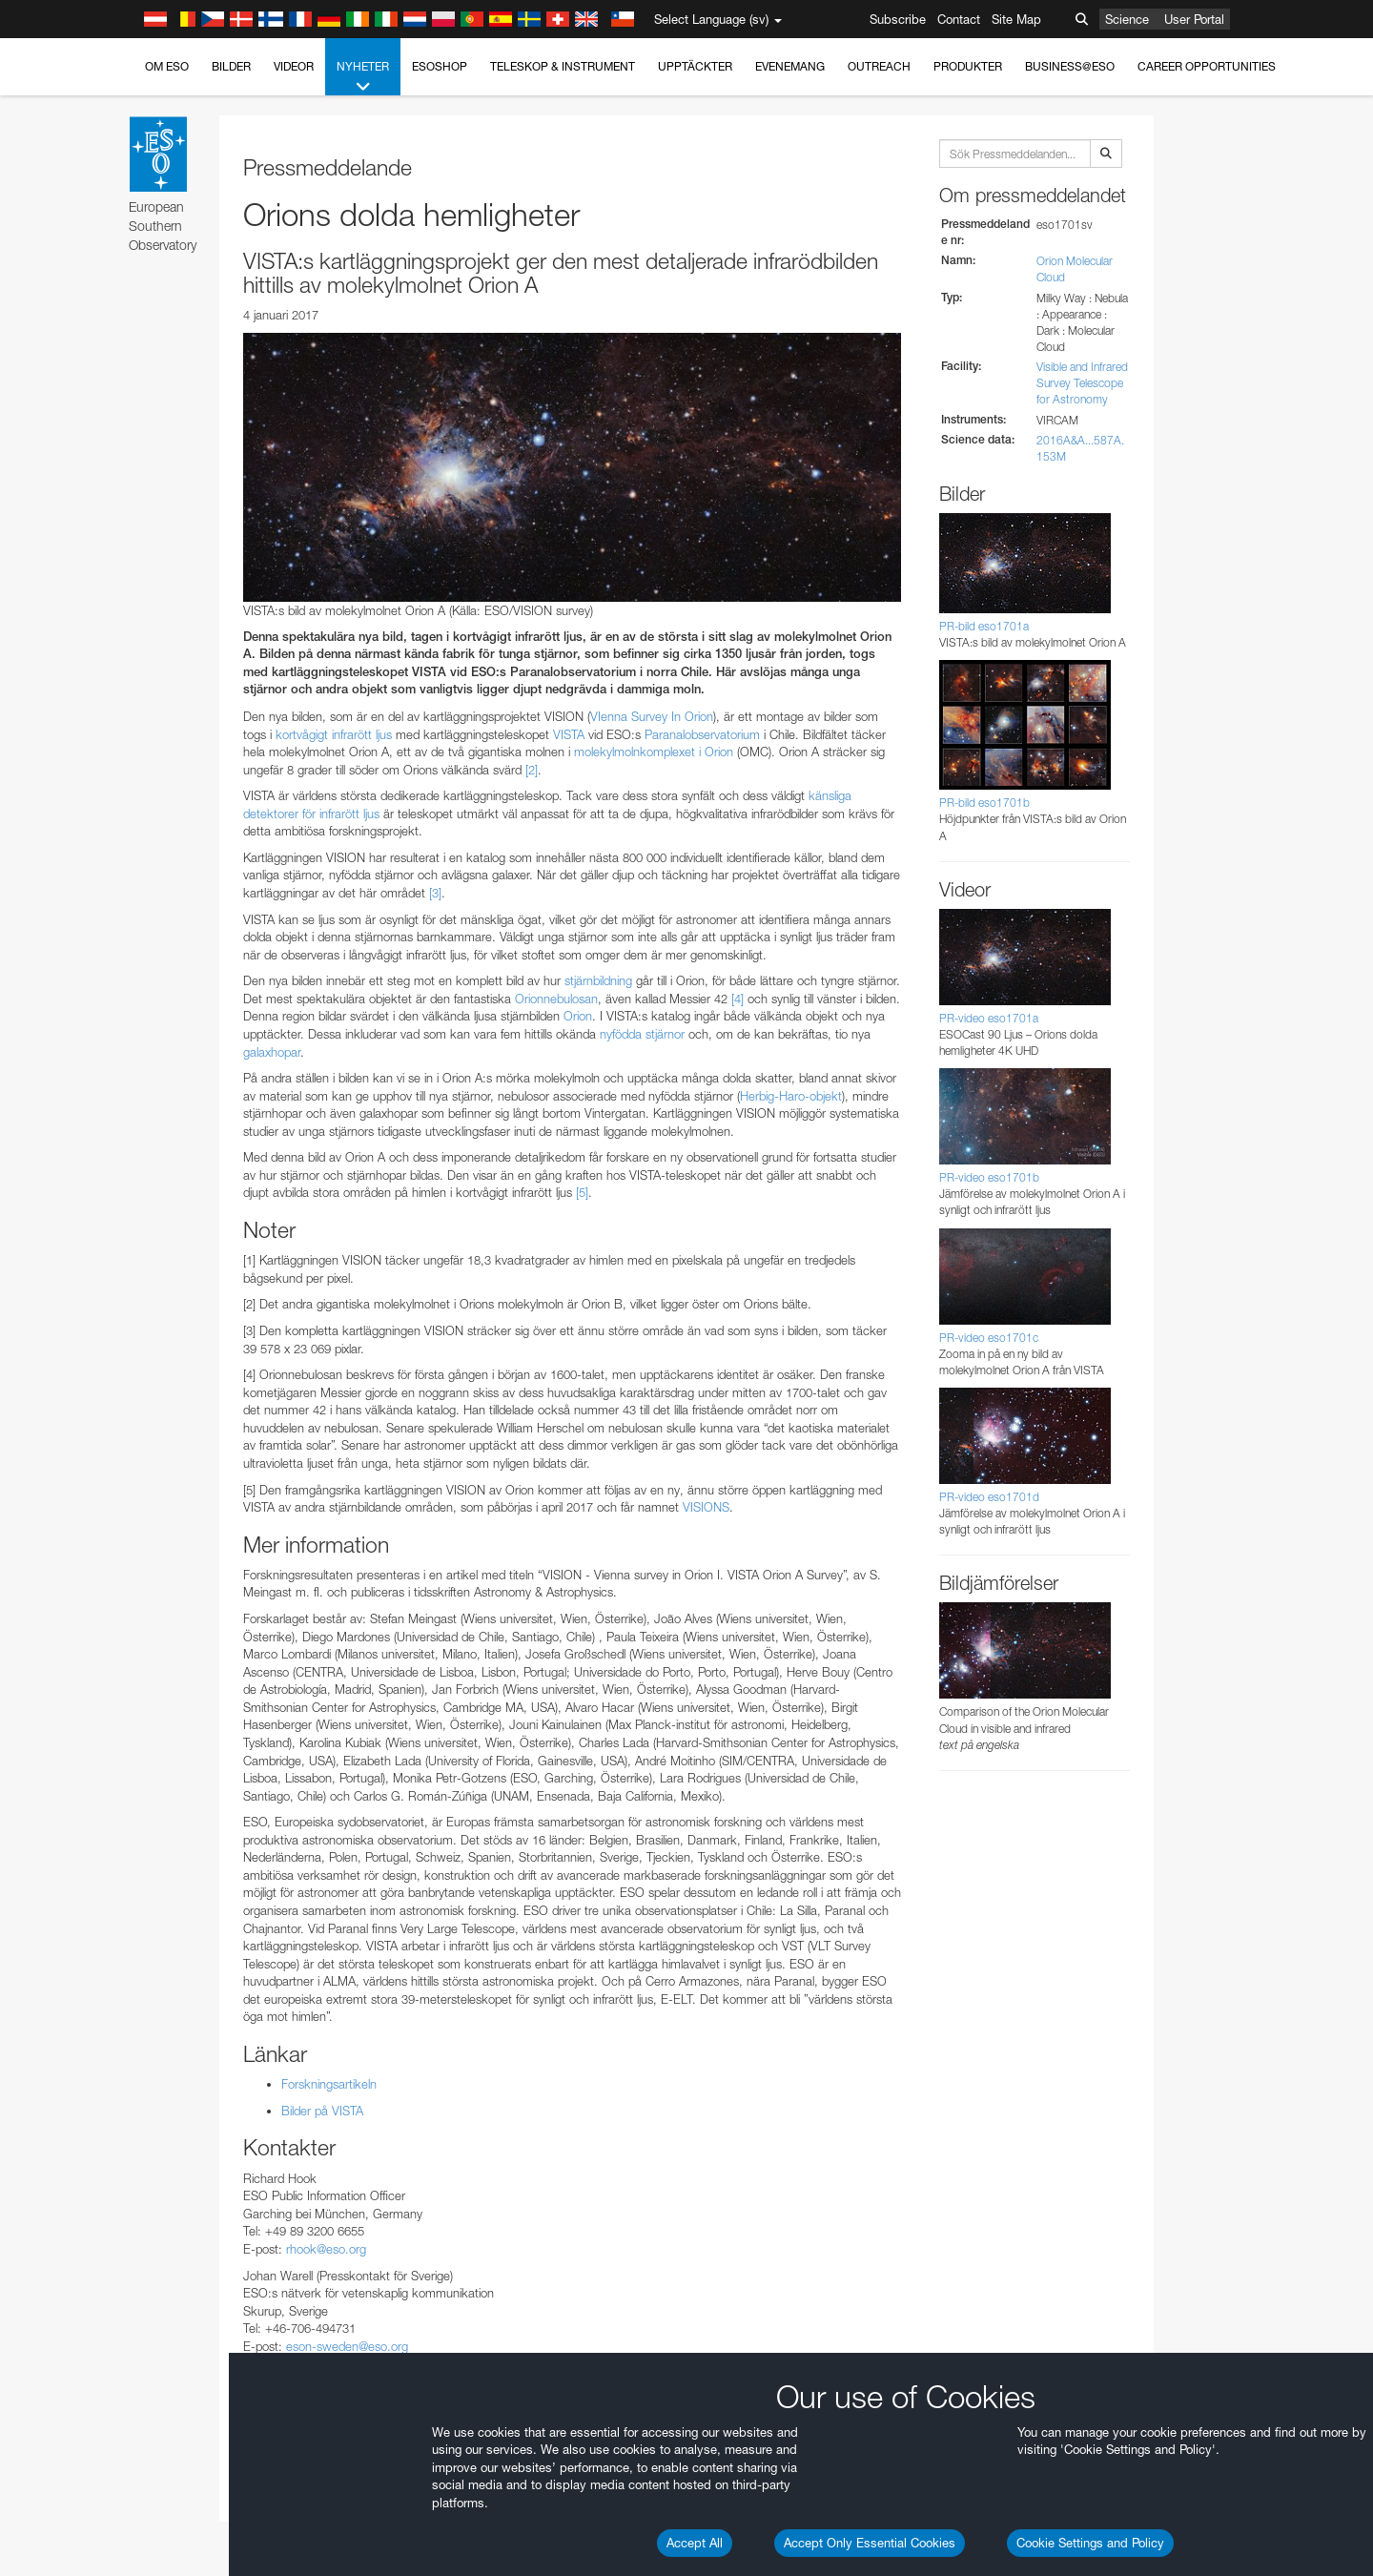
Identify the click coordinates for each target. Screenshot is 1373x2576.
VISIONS (706, 1507)
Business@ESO (1070, 66)
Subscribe (898, 19)
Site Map (1016, 19)
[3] (435, 892)
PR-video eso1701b (989, 1177)
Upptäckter (695, 66)
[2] (531, 769)
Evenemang (790, 66)
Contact (958, 19)
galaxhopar (271, 1052)
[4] (737, 998)
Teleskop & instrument (562, 66)
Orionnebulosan (556, 998)
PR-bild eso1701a (984, 626)
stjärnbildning (598, 980)
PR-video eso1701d (989, 1497)
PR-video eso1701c (988, 1337)
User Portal (1194, 19)
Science (1127, 19)
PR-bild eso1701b (984, 802)
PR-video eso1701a (988, 1018)
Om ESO (167, 66)
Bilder (231, 66)
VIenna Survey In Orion (651, 716)
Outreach (879, 66)
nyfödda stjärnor (642, 1033)
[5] (582, 1192)
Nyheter (362, 77)
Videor (294, 66)
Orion (578, 1015)
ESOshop (439, 66)
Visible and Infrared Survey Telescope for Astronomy (1082, 383)
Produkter (967, 66)
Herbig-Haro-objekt (791, 1095)
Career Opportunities (1206, 66)
